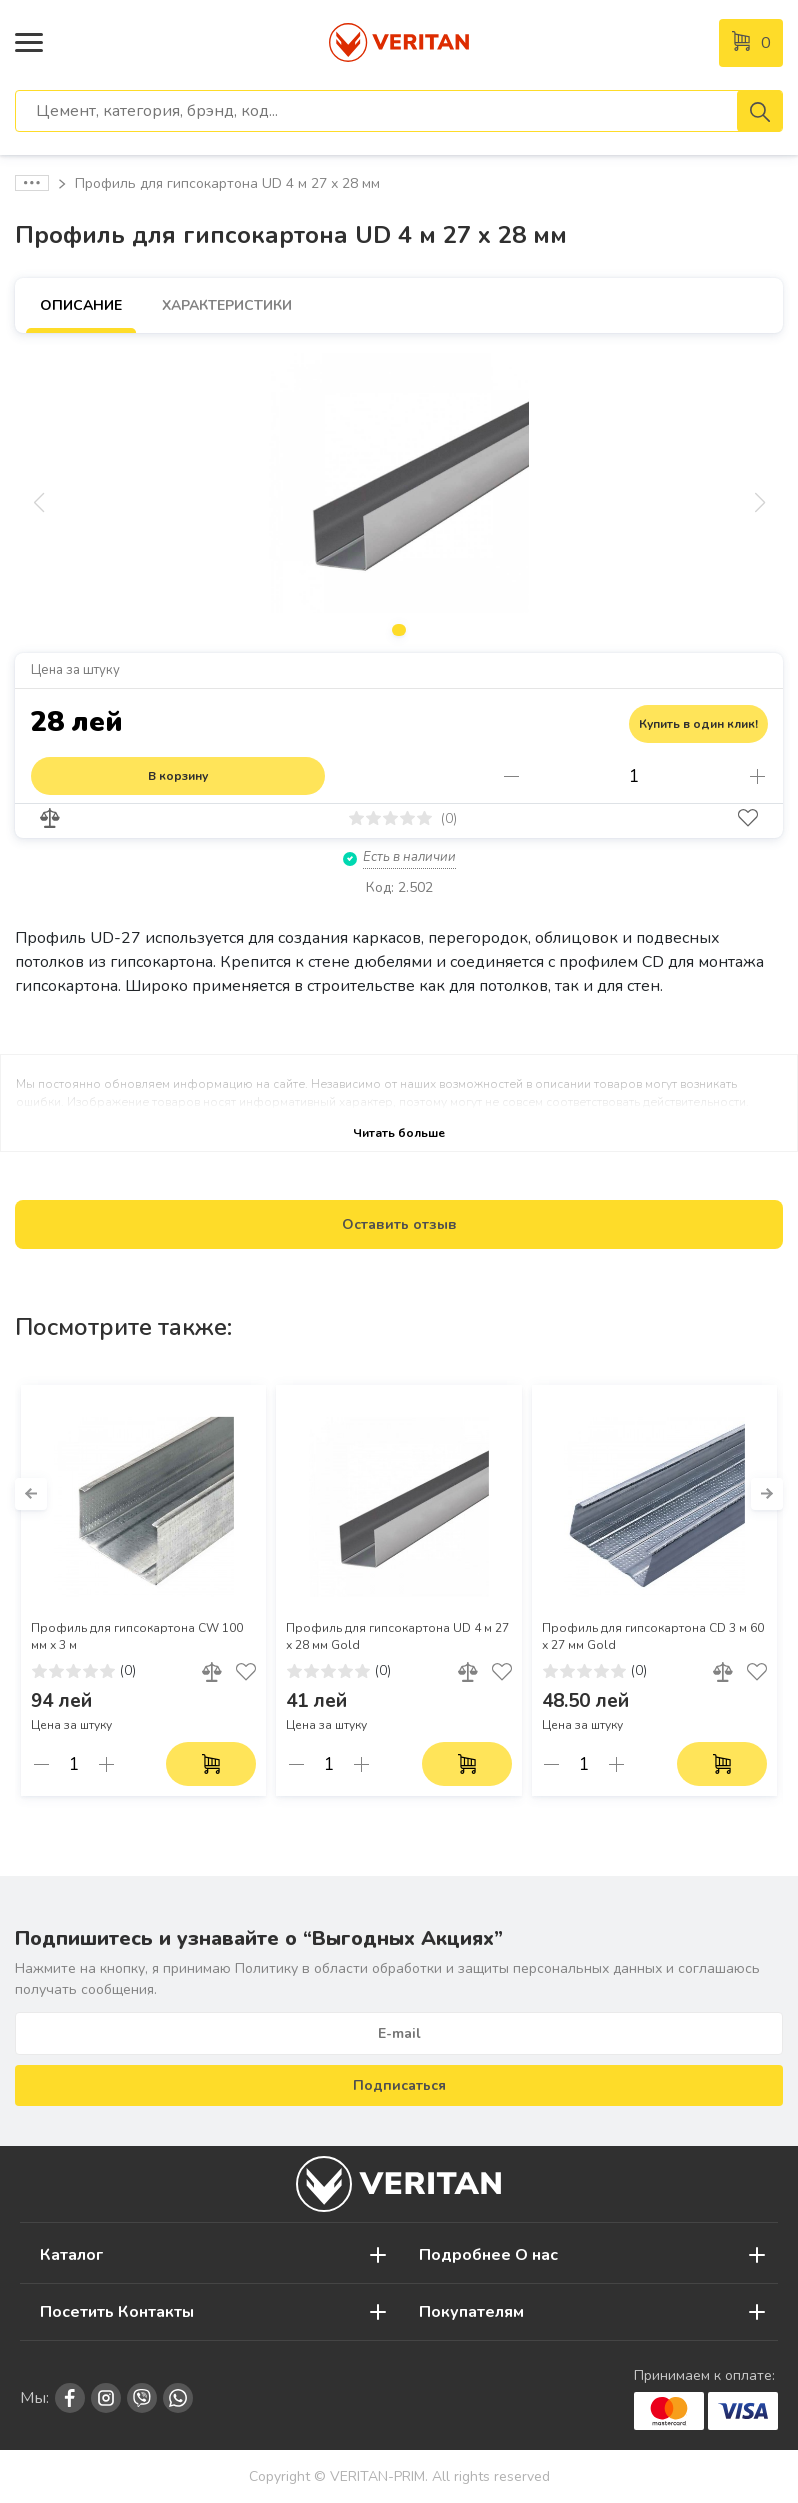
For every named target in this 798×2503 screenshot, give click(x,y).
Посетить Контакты (117, 2312)
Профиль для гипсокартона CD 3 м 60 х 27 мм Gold (653, 1636)
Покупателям (471, 2312)
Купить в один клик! (698, 724)
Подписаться (399, 2085)
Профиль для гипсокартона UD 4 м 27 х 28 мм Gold (397, 1636)
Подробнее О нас (488, 2255)
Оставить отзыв (399, 1224)
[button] (31, 1494)
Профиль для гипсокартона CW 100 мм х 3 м (137, 1636)
